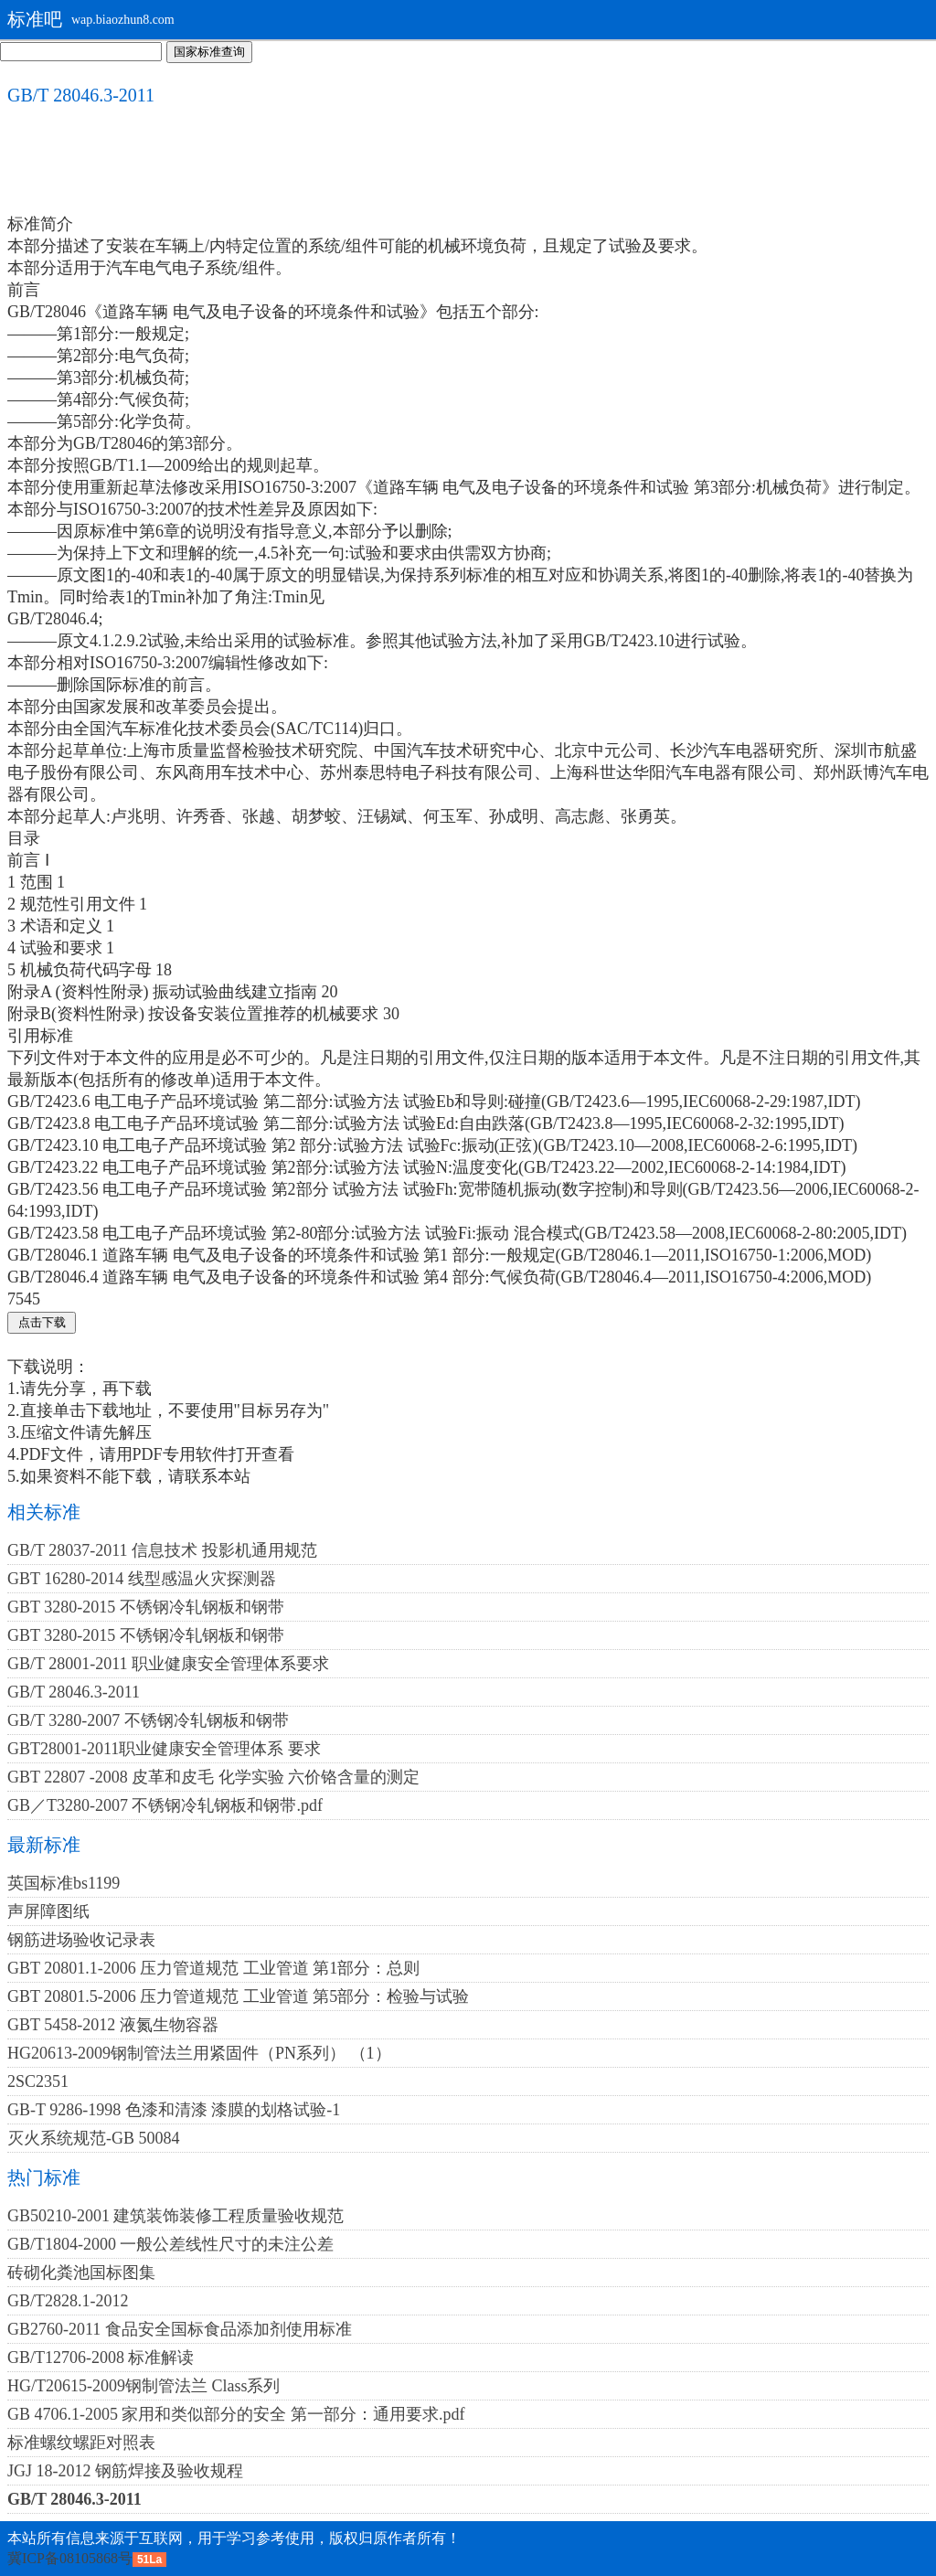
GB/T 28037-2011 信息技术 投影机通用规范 (162, 1550)
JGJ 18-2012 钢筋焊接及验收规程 (125, 2471)
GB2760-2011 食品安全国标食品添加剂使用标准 (179, 2329)
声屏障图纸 (48, 1911)
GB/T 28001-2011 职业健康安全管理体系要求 (168, 1664)
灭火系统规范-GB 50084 (93, 2138)
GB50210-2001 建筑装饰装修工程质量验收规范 (176, 2216)
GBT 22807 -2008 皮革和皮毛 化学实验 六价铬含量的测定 (213, 1777)
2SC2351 (38, 2081)
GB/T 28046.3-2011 (73, 1692)
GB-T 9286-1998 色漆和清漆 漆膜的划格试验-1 (173, 2110)
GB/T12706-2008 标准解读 (101, 2357)
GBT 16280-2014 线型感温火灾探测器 (141, 1579)
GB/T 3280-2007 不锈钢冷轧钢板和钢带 (148, 1720)
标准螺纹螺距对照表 (81, 2442)
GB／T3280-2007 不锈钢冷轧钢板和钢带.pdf (165, 1805)
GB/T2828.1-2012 (68, 2301)
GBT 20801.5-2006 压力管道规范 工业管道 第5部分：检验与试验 (238, 1996)
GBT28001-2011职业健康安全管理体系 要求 (164, 1749)
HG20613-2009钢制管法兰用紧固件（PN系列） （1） (199, 2053)
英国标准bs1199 (63, 1883)
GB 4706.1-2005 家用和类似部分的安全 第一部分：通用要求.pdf (236, 2414)
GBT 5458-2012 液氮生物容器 (112, 2025)
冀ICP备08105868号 (70, 2558)
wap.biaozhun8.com (123, 20)
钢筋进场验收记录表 (81, 1940)
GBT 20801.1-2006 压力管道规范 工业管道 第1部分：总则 (213, 1968)
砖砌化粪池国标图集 (81, 2272)
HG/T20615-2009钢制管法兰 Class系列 (144, 2386)
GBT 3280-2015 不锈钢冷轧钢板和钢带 (145, 1607)
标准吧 (34, 19)
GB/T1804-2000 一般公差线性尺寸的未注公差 (171, 2244)
